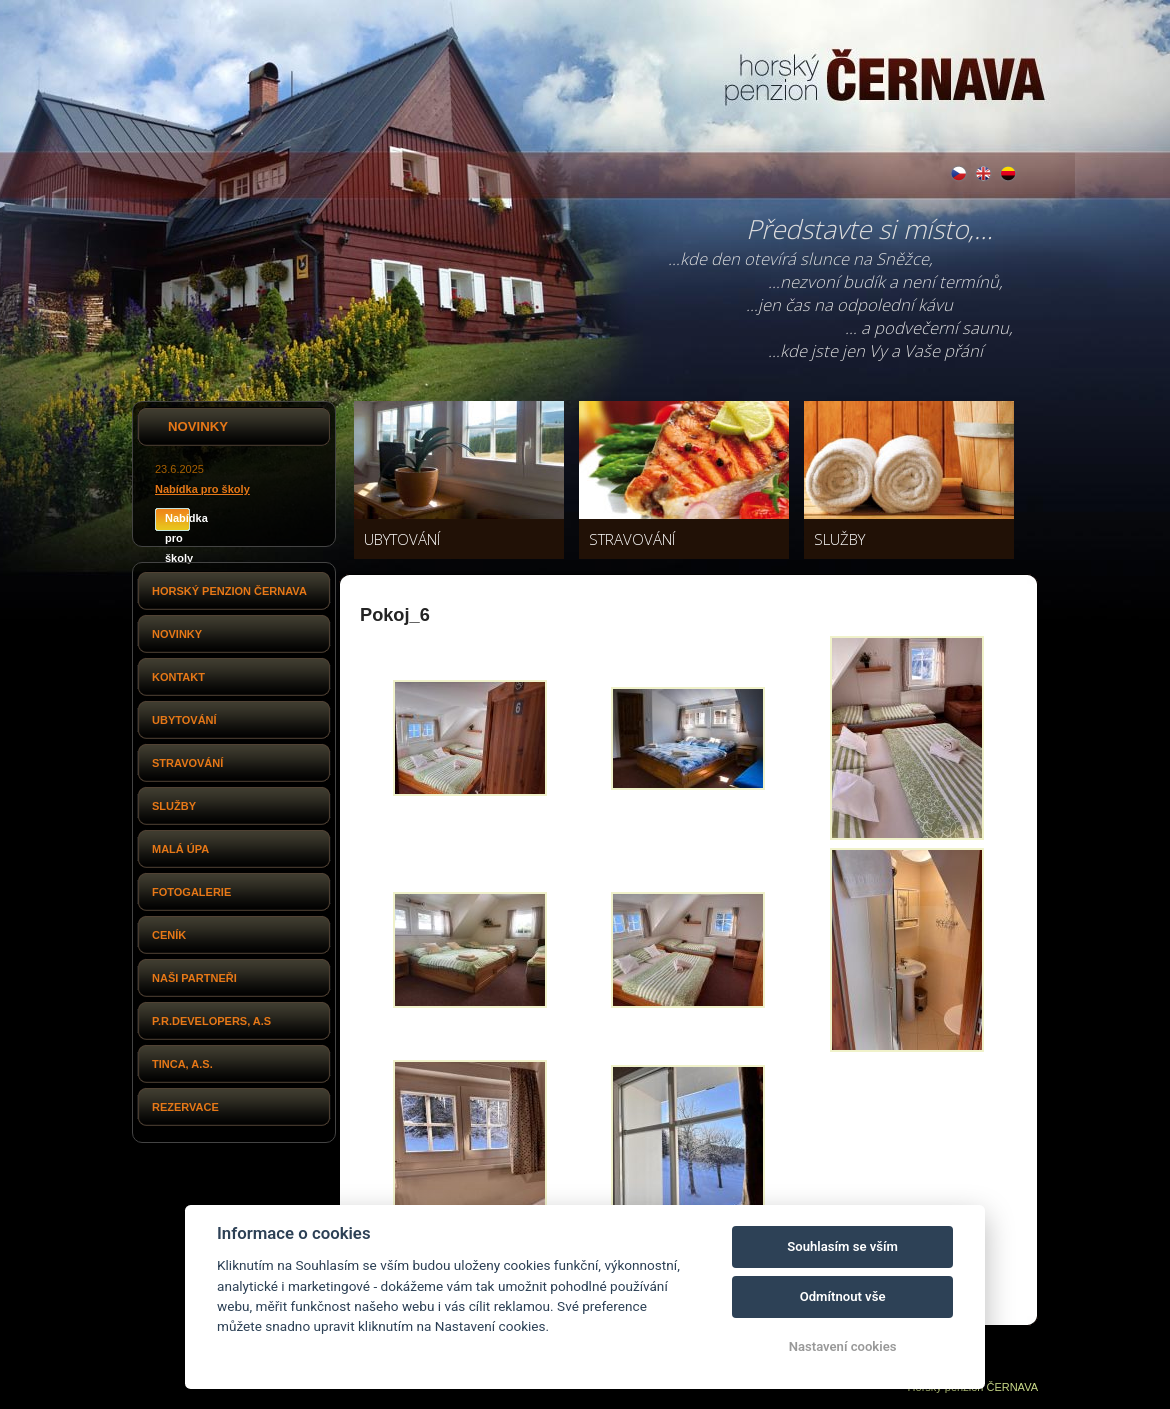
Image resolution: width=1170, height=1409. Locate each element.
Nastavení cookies (843, 1346)
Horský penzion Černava (229, 591)
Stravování (187, 763)
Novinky (177, 634)
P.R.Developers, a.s (211, 1021)
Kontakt (178, 677)
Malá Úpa (180, 849)
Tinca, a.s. (182, 1064)
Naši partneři (194, 978)
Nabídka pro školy (202, 489)
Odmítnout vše (843, 1296)
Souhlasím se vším (842, 1246)
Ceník (169, 935)
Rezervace (185, 1107)
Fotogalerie (191, 892)
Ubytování (184, 720)
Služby (174, 806)
